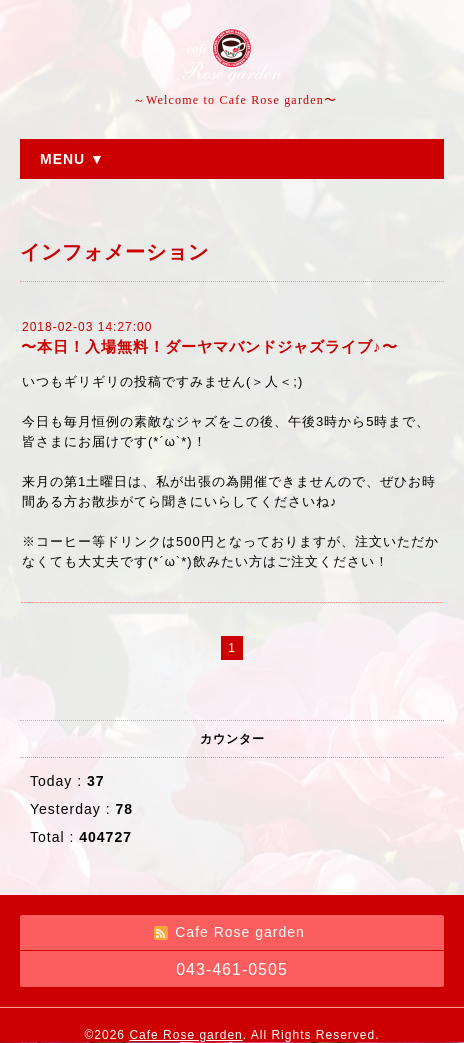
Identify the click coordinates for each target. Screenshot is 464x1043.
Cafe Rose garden (185, 1035)
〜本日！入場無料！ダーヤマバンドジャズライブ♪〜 (209, 346)
